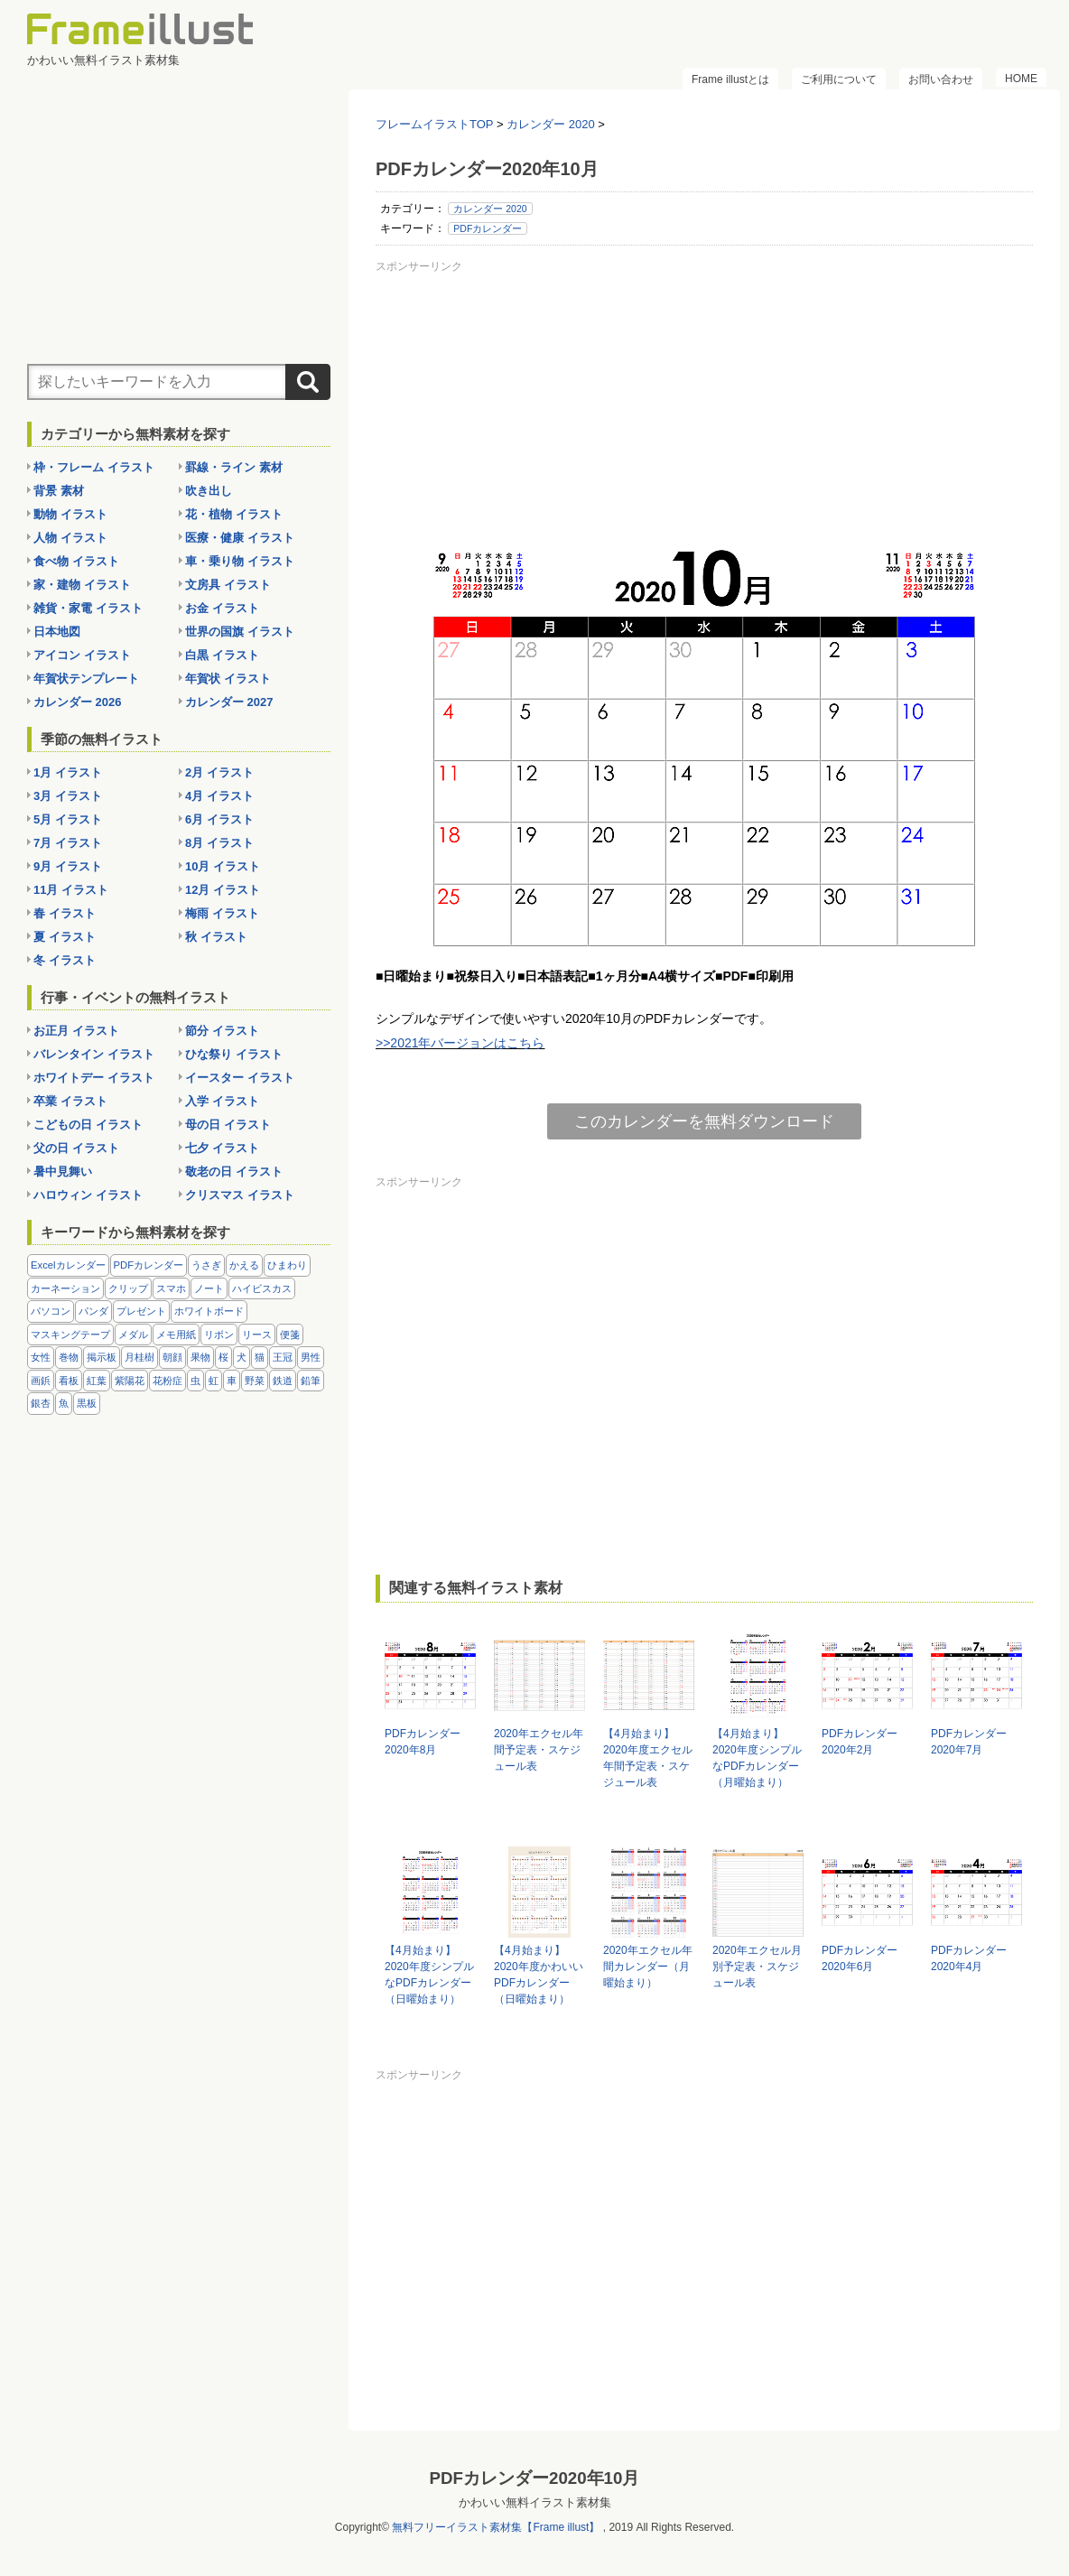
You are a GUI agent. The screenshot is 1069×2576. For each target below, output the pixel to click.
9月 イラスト (67, 866)
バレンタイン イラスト (93, 1054)
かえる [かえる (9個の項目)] (244, 1265)
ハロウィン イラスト (88, 1195)
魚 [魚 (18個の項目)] (64, 1403)
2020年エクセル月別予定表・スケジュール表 (757, 1966)
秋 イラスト (216, 937)
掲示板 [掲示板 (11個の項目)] (101, 1357)
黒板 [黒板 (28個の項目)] (87, 1403)
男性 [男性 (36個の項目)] (311, 1357)
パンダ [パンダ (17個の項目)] (93, 1311)
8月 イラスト (219, 843)
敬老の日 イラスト (234, 1171)
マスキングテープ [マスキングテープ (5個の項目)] (70, 1334)
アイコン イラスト (82, 655)
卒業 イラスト (70, 1101)
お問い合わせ (940, 79)
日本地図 (56, 631)
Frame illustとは (730, 79)
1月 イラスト (67, 772)
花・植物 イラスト (234, 514)
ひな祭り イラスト (234, 1054)
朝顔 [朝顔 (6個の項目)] (172, 1357)
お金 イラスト (222, 608)
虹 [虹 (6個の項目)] (213, 1380)
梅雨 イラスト (222, 913)
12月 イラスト (222, 890)
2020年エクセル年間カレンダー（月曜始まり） (648, 1966)
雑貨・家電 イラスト (88, 608)
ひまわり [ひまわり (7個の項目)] (287, 1265)
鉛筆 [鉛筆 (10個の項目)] (311, 1380)
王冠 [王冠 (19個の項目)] (283, 1357)
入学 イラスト (222, 1101)
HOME (1021, 78)
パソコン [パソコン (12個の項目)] (50, 1311)
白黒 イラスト (222, 655)
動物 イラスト (70, 514)
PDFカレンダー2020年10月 (535, 2478)
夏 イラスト (64, 937)
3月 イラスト (67, 796)
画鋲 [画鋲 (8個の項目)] (41, 1380)
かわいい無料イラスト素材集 (535, 2502)
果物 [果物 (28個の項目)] (200, 1357)
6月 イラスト (219, 819)
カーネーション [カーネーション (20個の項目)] (65, 1288)
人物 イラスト (70, 537)
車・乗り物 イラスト (239, 561)
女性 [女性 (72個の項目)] (41, 1357)
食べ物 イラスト (76, 561)
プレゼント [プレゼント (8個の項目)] (141, 1311)
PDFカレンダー (487, 228)
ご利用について (839, 79)
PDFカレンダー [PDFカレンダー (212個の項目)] (149, 1265)
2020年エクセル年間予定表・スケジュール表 (538, 1749)
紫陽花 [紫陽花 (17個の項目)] (129, 1380)
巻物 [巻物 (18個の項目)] (69, 1357)
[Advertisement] (704, 405)
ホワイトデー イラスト (93, 1077)
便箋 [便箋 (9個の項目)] (290, 1334)
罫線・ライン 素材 (234, 467)
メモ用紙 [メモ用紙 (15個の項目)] (176, 1334)
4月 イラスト (219, 796)
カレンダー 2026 (77, 702)
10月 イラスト (222, 866)
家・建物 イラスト (82, 584)
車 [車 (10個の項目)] (232, 1380)
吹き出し (208, 491)
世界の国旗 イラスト (239, 631)
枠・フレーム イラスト (93, 467)
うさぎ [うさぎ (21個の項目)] (206, 1265)
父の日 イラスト (76, 1148)
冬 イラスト (64, 960)
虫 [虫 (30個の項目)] (195, 1380)
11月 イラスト (70, 890)
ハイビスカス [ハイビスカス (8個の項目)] (262, 1288)
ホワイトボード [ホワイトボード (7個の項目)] (209, 1311)
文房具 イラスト (228, 584)
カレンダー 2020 (489, 208)
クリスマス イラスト (239, 1195)
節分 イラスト (222, 1030)
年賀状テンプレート (86, 678)
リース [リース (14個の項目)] (257, 1334)
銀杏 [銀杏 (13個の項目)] (41, 1403)
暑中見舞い (62, 1171)
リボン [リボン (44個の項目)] (219, 1334)
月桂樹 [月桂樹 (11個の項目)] (139, 1357)
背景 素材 (58, 491)
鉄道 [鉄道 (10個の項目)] (283, 1380)
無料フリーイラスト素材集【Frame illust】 (496, 2527)
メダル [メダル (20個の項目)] (133, 1334)
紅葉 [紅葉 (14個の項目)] (97, 1380)
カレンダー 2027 (229, 702)
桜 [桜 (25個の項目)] (223, 1357)
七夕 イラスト (222, 1148)
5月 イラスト (67, 819)
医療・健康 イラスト (239, 537)
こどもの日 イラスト (88, 1124)
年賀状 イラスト (228, 678)
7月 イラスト (67, 843)
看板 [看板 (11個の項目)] (69, 1380)
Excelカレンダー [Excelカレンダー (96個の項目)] (68, 1265)
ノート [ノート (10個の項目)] (209, 1288)
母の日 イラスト (228, 1124)
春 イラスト (64, 913)
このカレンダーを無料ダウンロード (704, 1121)
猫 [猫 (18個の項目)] (260, 1357)
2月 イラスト (219, 772)
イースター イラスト (239, 1077)
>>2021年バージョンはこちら (460, 1043)
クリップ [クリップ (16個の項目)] (128, 1288)
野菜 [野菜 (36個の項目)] (255, 1380)
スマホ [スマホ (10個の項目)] (171, 1288)
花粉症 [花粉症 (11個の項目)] (167, 1380)
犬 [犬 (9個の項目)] (241, 1357)
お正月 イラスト (76, 1030)
